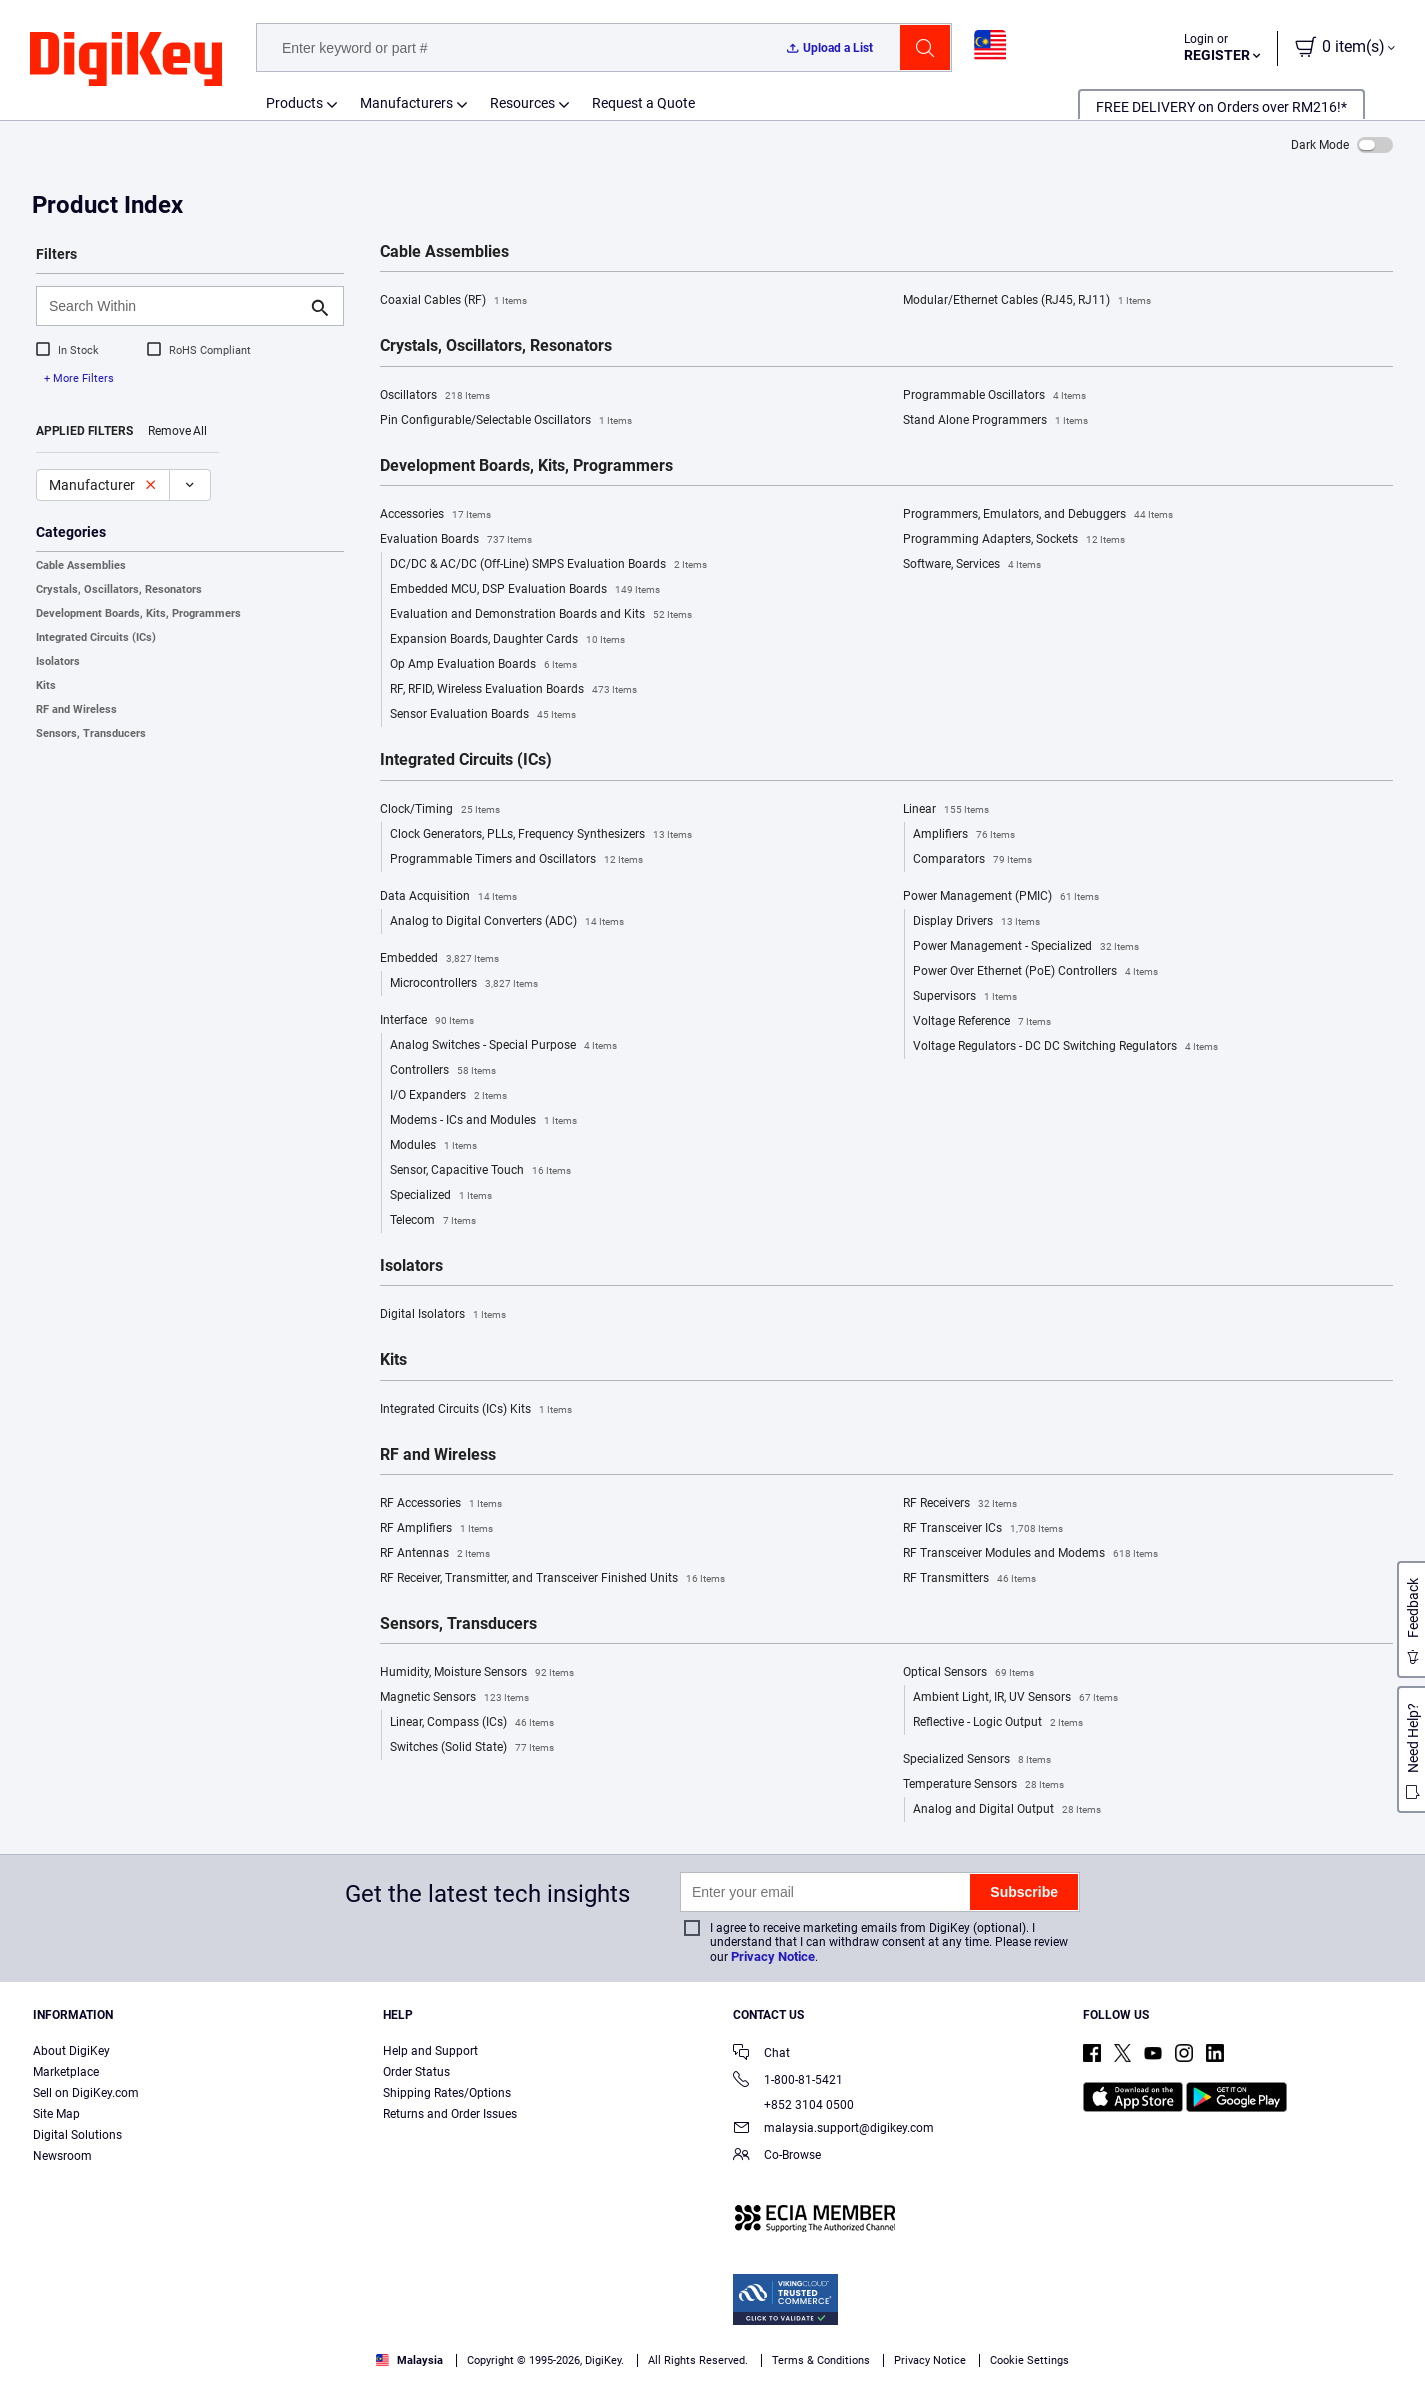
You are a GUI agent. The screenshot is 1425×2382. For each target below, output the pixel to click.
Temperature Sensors (983, 1785)
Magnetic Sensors (454, 1698)
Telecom (433, 1221)
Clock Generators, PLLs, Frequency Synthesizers (541, 835)
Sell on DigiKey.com (86, 2093)
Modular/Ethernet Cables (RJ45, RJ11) (1027, 301)
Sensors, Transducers (91, 733)
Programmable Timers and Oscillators (516, 860)
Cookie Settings (1029, 2360)
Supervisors (965, 997)
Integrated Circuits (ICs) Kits (476, 1410)
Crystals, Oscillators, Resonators (119, 589)
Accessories (435, 515)
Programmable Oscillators (994, 396)
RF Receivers (960, 1504)
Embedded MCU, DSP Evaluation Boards (525, 590)
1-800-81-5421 (788, 2081)
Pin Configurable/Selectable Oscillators (506, 421)
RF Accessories (441, 1504)
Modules (433, 1146)
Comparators (972, 860)
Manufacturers (406, 103)
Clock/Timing (440, 810)
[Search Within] (174, 306)
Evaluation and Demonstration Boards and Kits (541, 615)
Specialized (441, 1196)
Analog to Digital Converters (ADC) (507, 922)
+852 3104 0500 (793, 2105)
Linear (946, 810)
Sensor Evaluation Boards (483, 715)
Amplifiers (964, 835)
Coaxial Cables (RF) (453, 301)
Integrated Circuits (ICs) (96, 637)
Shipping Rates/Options (447, 2093)
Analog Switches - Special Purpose (503, 1046)
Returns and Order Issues (450, 2114)
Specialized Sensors (977, 1760)
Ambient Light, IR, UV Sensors (1015, 1698)
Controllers (443, 1071)
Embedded (439, 959)
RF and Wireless (76, 709)
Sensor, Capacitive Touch (480, 1171)
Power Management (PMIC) (1001, 897)
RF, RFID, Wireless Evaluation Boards (513, 690)
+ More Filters (79, 378)
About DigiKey (71, 2051)
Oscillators (435, 396)
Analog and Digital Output (1007, 1810)
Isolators (58, 661)
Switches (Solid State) (472, 1748)
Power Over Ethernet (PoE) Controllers (1035, 972)
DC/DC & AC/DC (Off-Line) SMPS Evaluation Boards (548, 565)
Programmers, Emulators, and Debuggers (1038, 515)
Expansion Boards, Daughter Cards (507, 640)
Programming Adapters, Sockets (1014, 540)
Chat (761, 2054)
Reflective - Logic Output (998, 1723)
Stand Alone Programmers (995, 421)
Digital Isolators (443, 1315)
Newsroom (62, 2156)
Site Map (56, 2114)
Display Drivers (976, 922)
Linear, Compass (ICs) (472, 1723)
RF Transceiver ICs (983, 1529)
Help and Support (430, 2051)
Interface (427, 1021)
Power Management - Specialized (1026, 947)
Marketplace (66, 2072)
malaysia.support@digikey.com (833, 2129)
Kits (46, 685)
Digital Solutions (77, 2135)
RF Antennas (435, 1554)
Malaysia (409, 2360)
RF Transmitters (969, 1579)
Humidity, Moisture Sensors (477, 1673)
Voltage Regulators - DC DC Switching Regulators (1065, 1047)
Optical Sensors (968, 1673)
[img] (126, 60)
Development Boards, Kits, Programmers (138, 613)
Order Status (416, 2072)
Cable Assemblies (81, 565)
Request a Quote (643, 103)
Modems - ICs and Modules (483, 1121)
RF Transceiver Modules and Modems (1030, 1554)
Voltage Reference (982, 1022)
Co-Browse (777, 2156)
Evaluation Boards (456, 540)
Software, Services (972, 565)
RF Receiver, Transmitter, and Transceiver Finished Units (552, 1579)
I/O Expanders (448, 1096)
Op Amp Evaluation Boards (483, 665)
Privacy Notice (773, 1956)
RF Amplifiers (436, 1529)
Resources (522, 103)
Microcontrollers (464, 984)
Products (294, 103)
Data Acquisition (448, 897)
